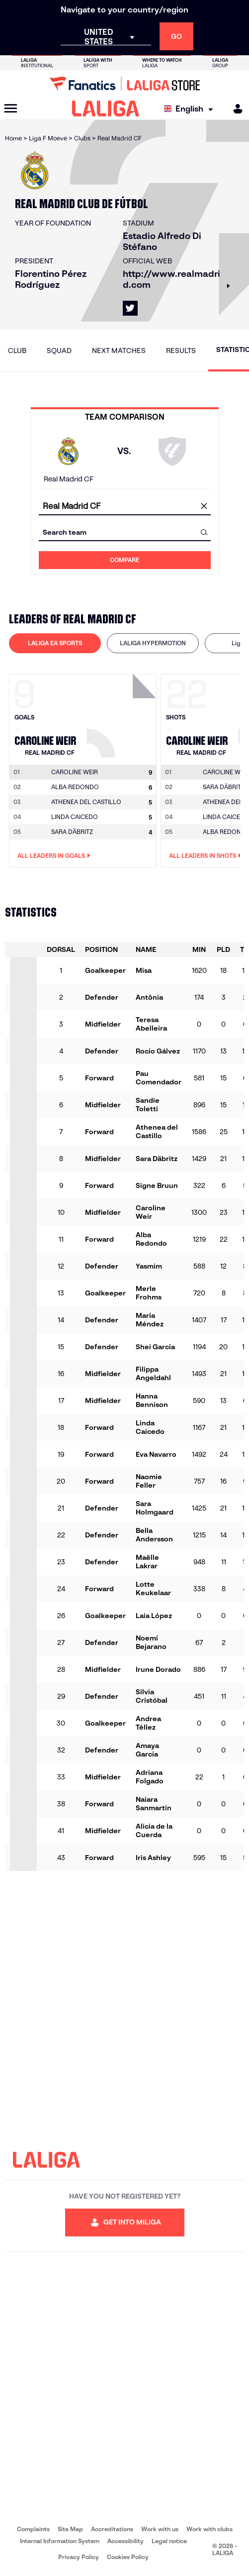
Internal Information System (59, 2541)
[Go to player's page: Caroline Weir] (122, 713)
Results (181, 350)
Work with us (159, 2529)
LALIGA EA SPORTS (55, 643)
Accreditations (112, 2529)
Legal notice (169, 2541)
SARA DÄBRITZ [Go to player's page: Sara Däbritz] (72, 831)
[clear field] (204, 506)
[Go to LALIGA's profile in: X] (130, 308)
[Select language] (191, 108)
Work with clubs (209, 2529)
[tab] (55, 643)
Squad (59, 350)
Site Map (70, 2529)
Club (17, 350)
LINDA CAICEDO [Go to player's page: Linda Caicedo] (74, 817)
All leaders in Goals (53, 855)
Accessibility (125, 2541)
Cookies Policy (128, 2557)
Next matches (119, 350)
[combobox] (125, 506)
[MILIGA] (234, 109)
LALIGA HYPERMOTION (153, 643)
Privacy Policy (78, 2557)
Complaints (33, 2529)
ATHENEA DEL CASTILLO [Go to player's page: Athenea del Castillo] (86, 802)
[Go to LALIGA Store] (124, 84)
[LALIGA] (105, 109)
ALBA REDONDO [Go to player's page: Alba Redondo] (75, 787)
